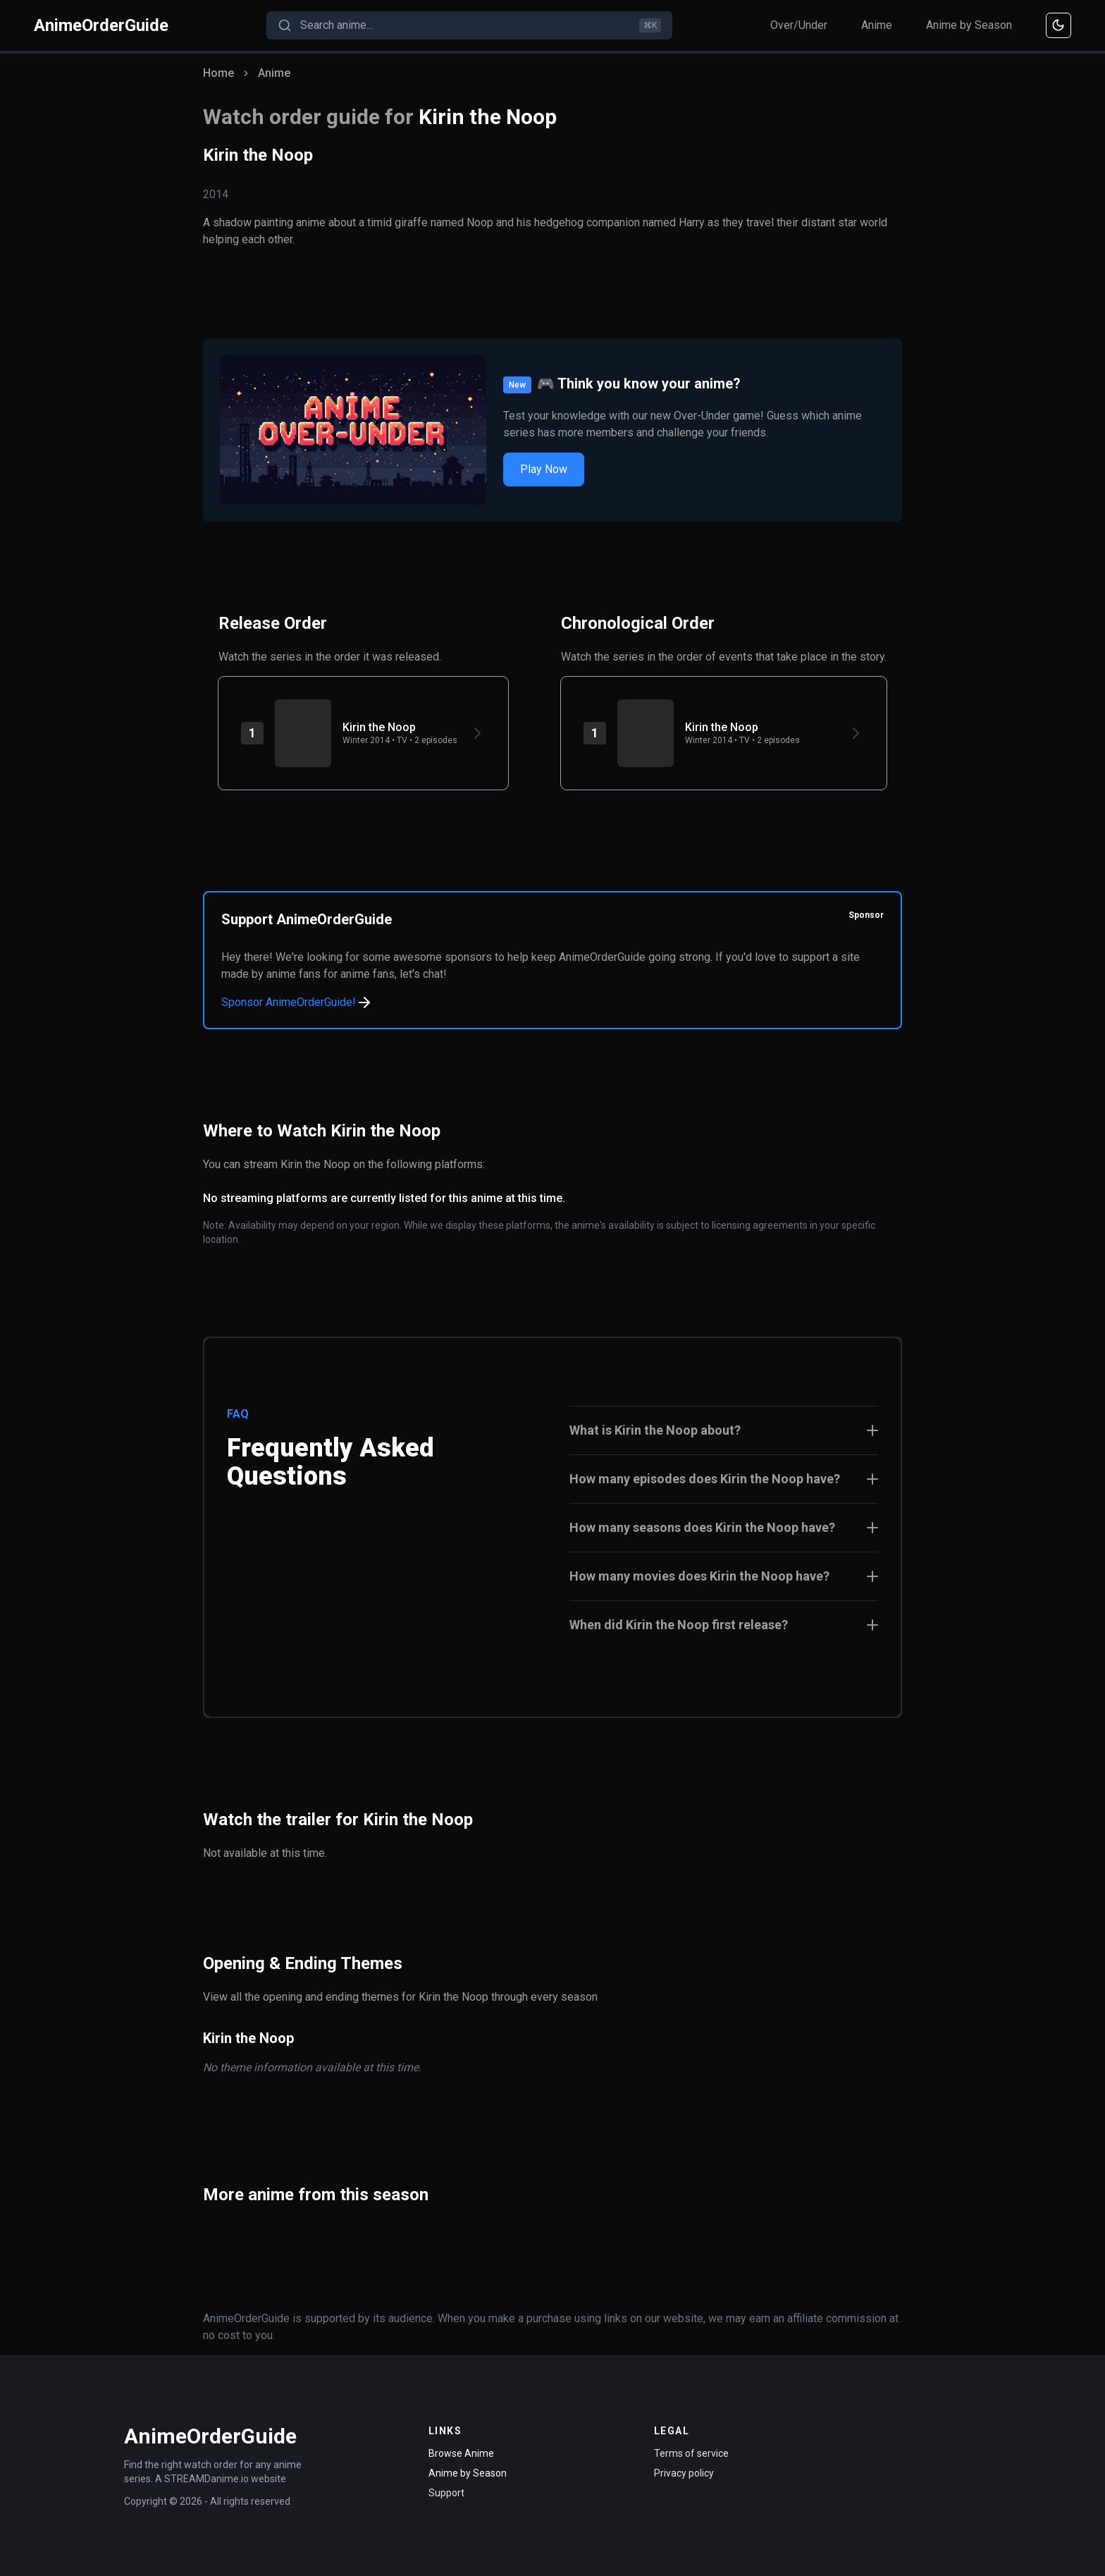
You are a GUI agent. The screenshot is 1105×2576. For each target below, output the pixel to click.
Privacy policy (684, 2473)
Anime (876, 25)
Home (218, 73)
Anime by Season (969, 25)
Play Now (543, 469)
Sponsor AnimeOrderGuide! (297, 1002)
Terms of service (691, 2453)
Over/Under (798, 25)
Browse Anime (461, 2453)
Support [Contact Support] (446, 2492)
